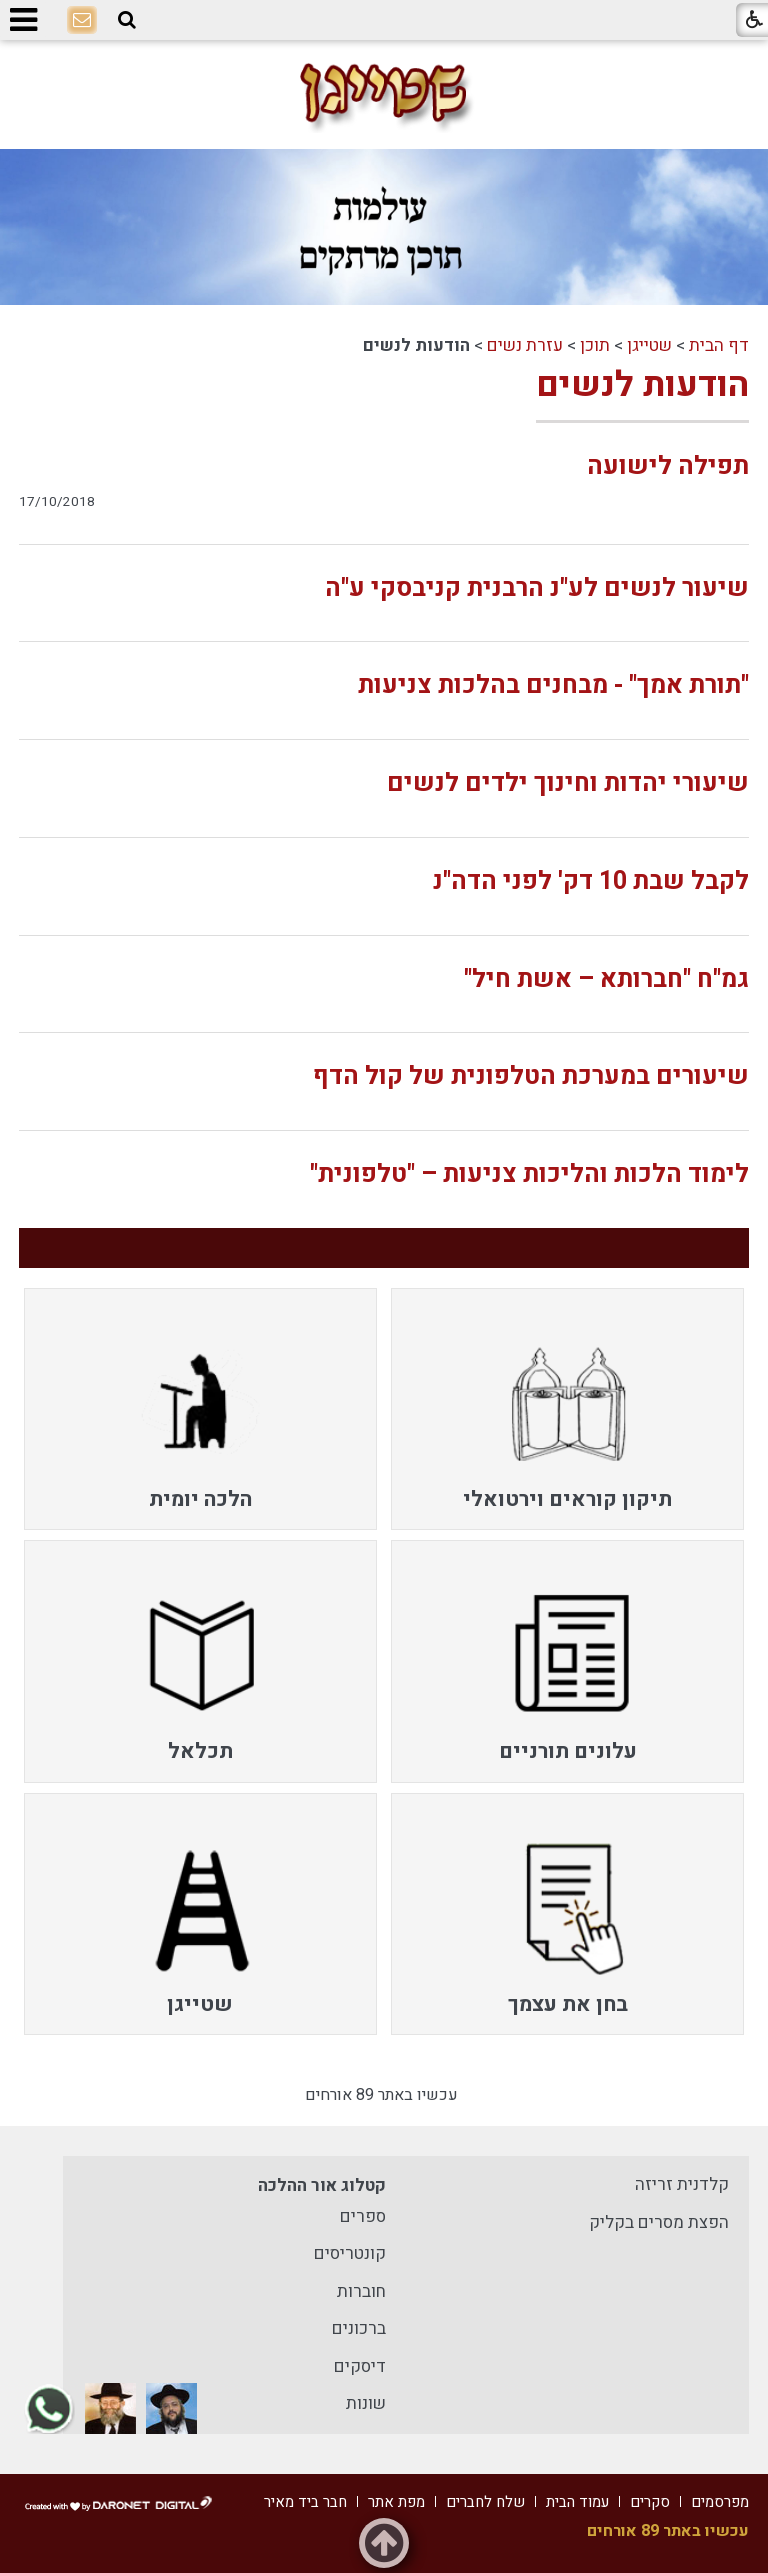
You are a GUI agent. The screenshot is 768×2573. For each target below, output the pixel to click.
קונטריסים (350, 2253)
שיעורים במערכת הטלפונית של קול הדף (531, 1076)
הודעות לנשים (642, 385)
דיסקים (360, 2366)
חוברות (361, 2291)
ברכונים (359, 2328)
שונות (366, 2403)
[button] (127, 20)
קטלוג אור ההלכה (322, 2185)
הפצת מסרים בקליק (659, 2222)
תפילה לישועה (668, 466)
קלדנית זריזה (682, 2184)
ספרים (363, 2216)
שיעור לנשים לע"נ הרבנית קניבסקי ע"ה (537, 588)
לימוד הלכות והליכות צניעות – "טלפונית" (529, 1174)
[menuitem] (567, 1409)
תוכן (595, 345)
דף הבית (719, 345)
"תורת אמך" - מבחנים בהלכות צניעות (553, 685)
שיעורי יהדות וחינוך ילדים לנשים (568, 783)
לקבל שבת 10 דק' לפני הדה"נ (591, 881)
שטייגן (649, 345)
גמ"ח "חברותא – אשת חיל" (606, 979)
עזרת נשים (525, 345)
